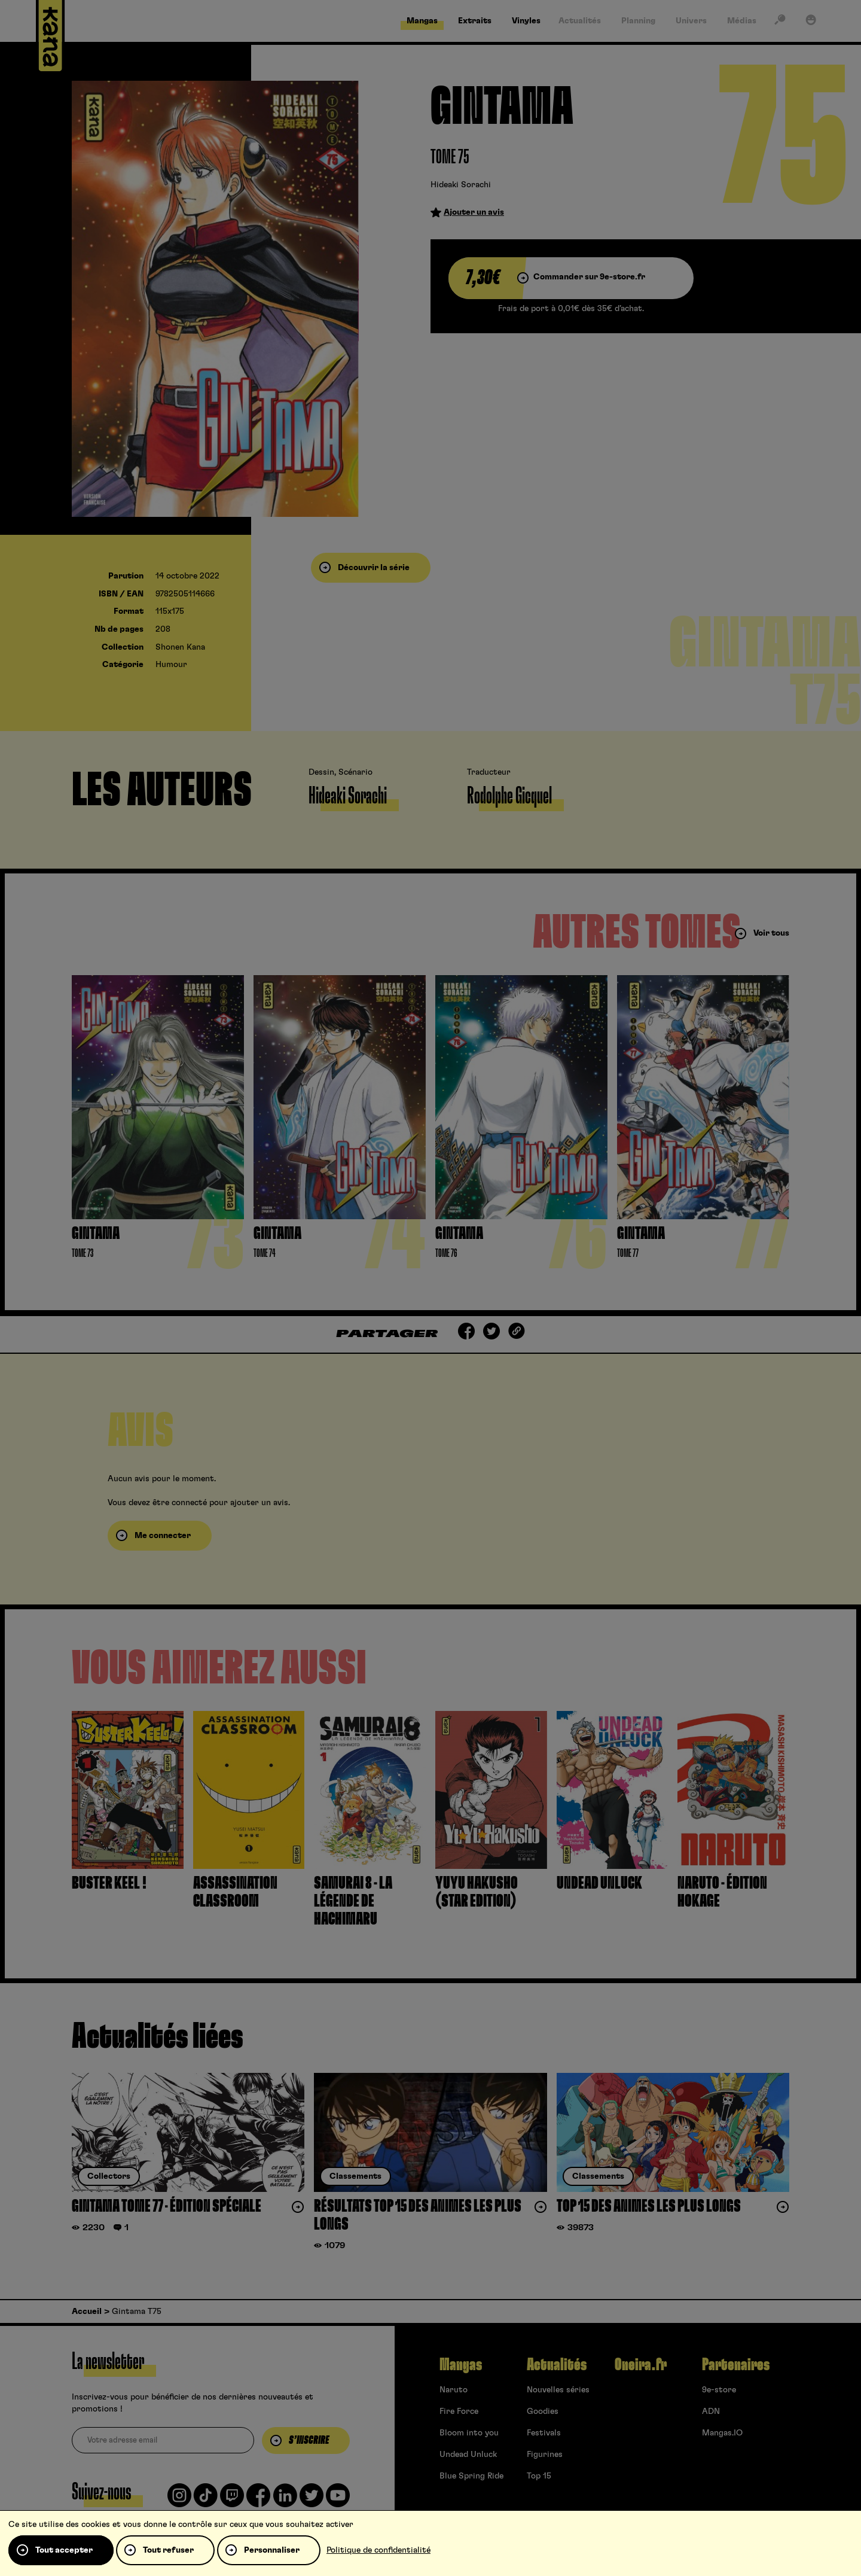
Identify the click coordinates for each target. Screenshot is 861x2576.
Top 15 (539, 2476)
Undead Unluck (468, 2454)
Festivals (544, 2433)
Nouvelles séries (558, 2390)
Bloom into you (469, 2433)
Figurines (545, 2454)
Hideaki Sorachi (460, 185)
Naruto (453, 2390)
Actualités (557, 2365)
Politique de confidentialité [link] (378, 2550)
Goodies (542, 2411)
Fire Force (458, 2411)
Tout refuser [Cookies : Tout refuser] (168, 2550)
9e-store (719, 2390)
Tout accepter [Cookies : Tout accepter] (64, 2550)
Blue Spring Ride (471, 2476)
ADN (711, 2411)
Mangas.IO (722, 2433)
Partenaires (736, 2365)
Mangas (460, 2365)
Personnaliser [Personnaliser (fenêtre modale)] (272, 2550)
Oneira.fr (641, 2365)
